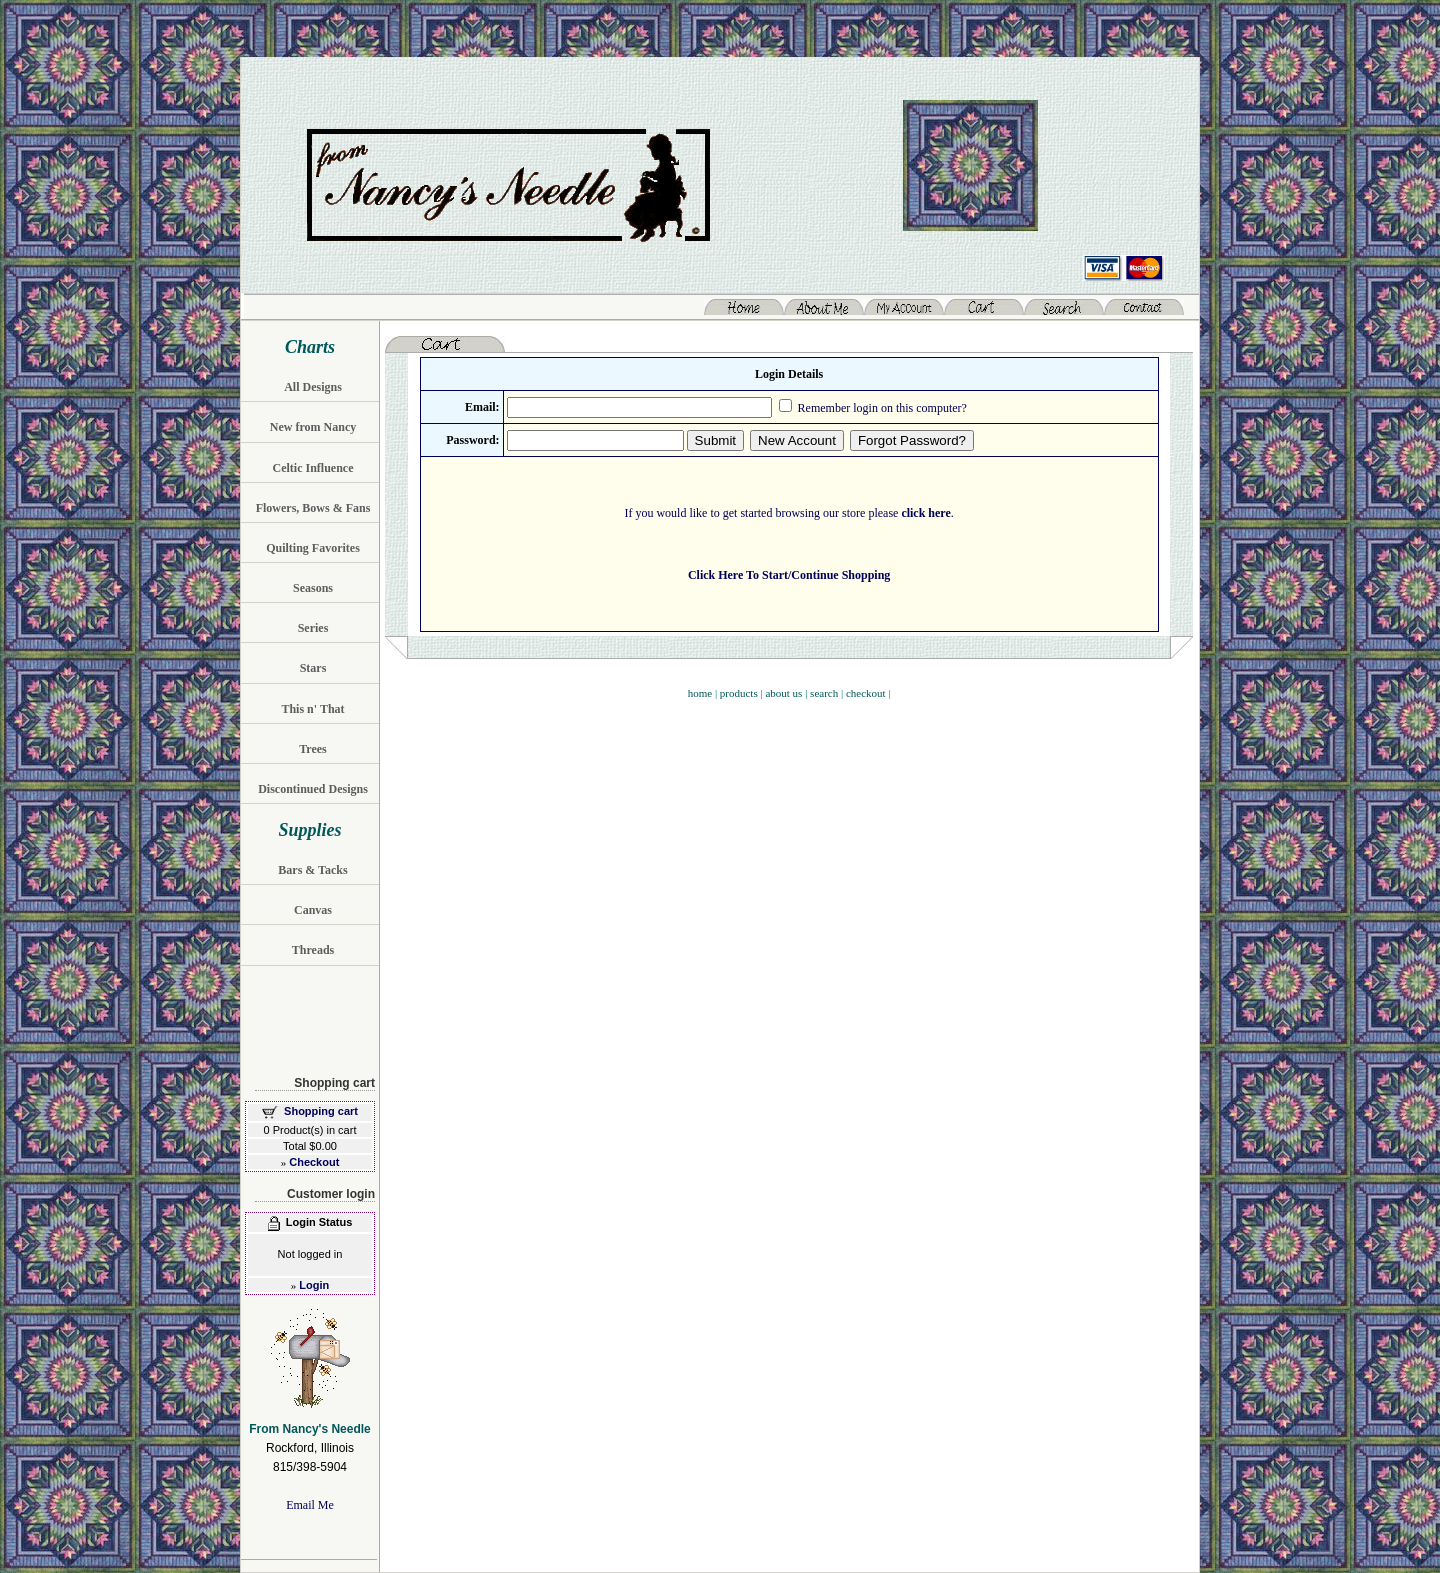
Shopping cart (321, 1111)
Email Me (310, 1505)
